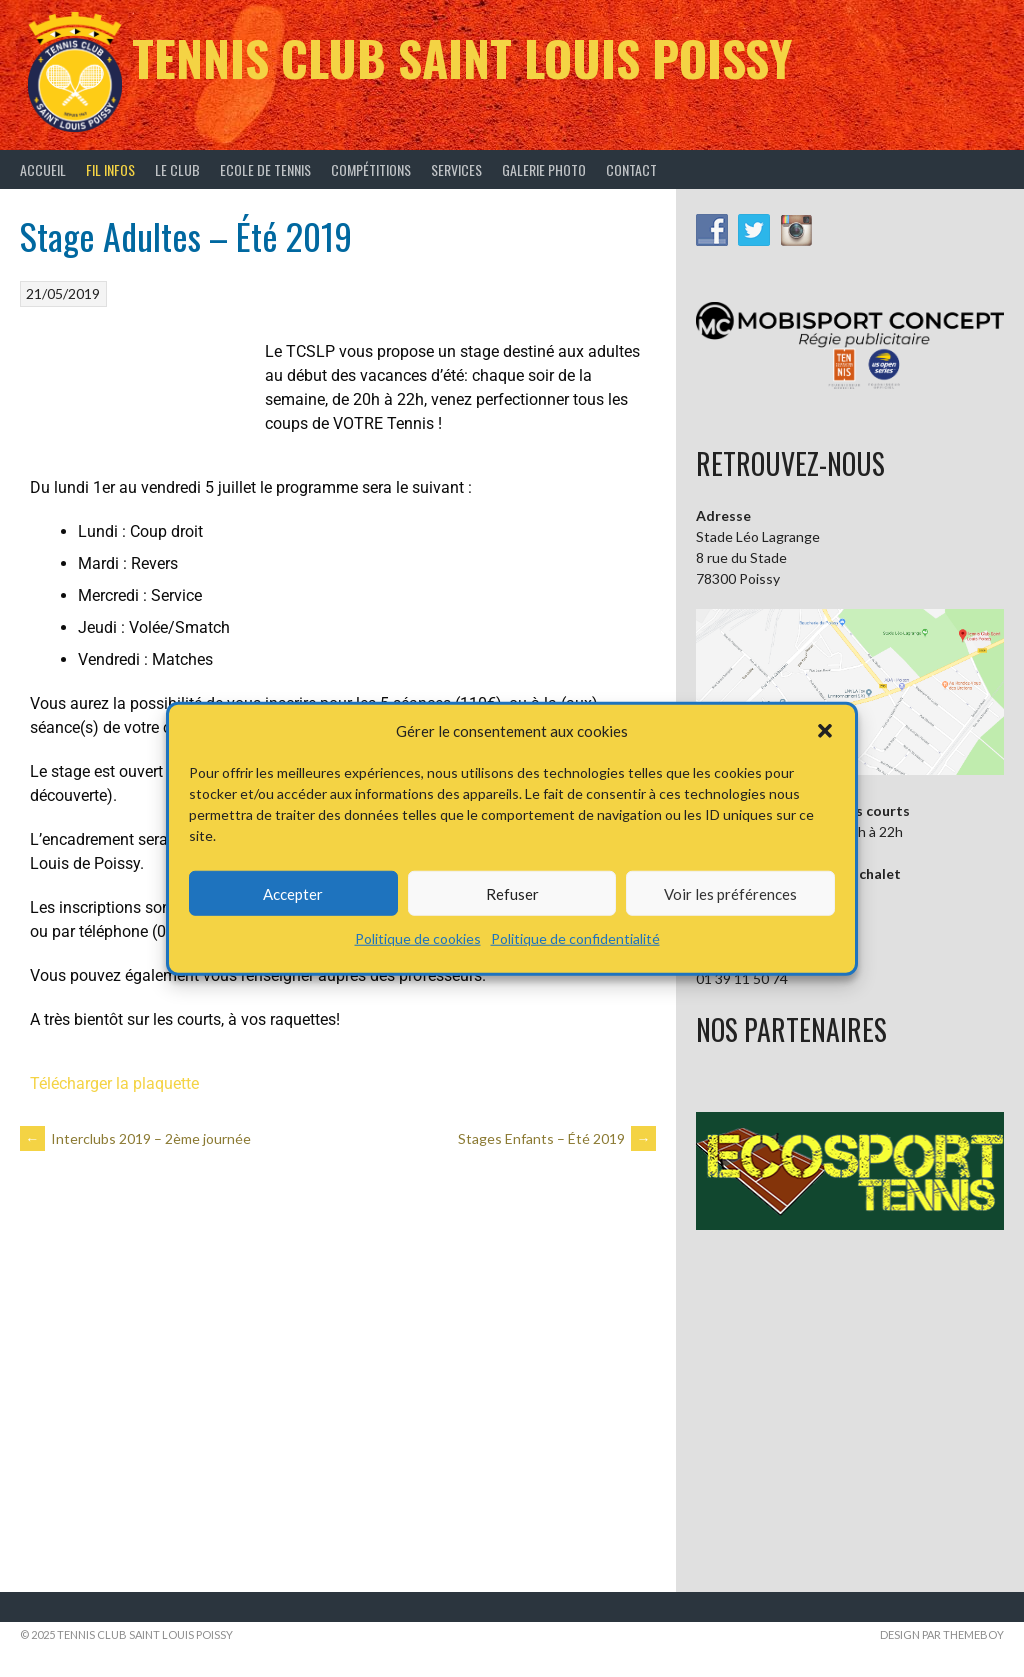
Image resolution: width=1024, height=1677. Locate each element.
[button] (825, 731)
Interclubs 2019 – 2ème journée (135, 1138)
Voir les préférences (730, 893)
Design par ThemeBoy (942, 1634)
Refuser (512, 893)
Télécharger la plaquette (114, 1083)
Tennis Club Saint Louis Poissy (462, 57)
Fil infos (110, 169)
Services (456, 169)
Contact (631, 169)
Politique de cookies (418, 938)
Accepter (293, 893)
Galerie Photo (544, 169)
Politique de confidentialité (575, 938)
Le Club (177, 169)
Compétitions (371, 169)
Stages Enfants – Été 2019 (557, 1138)
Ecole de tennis (265, 169)
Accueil (43, 169)
